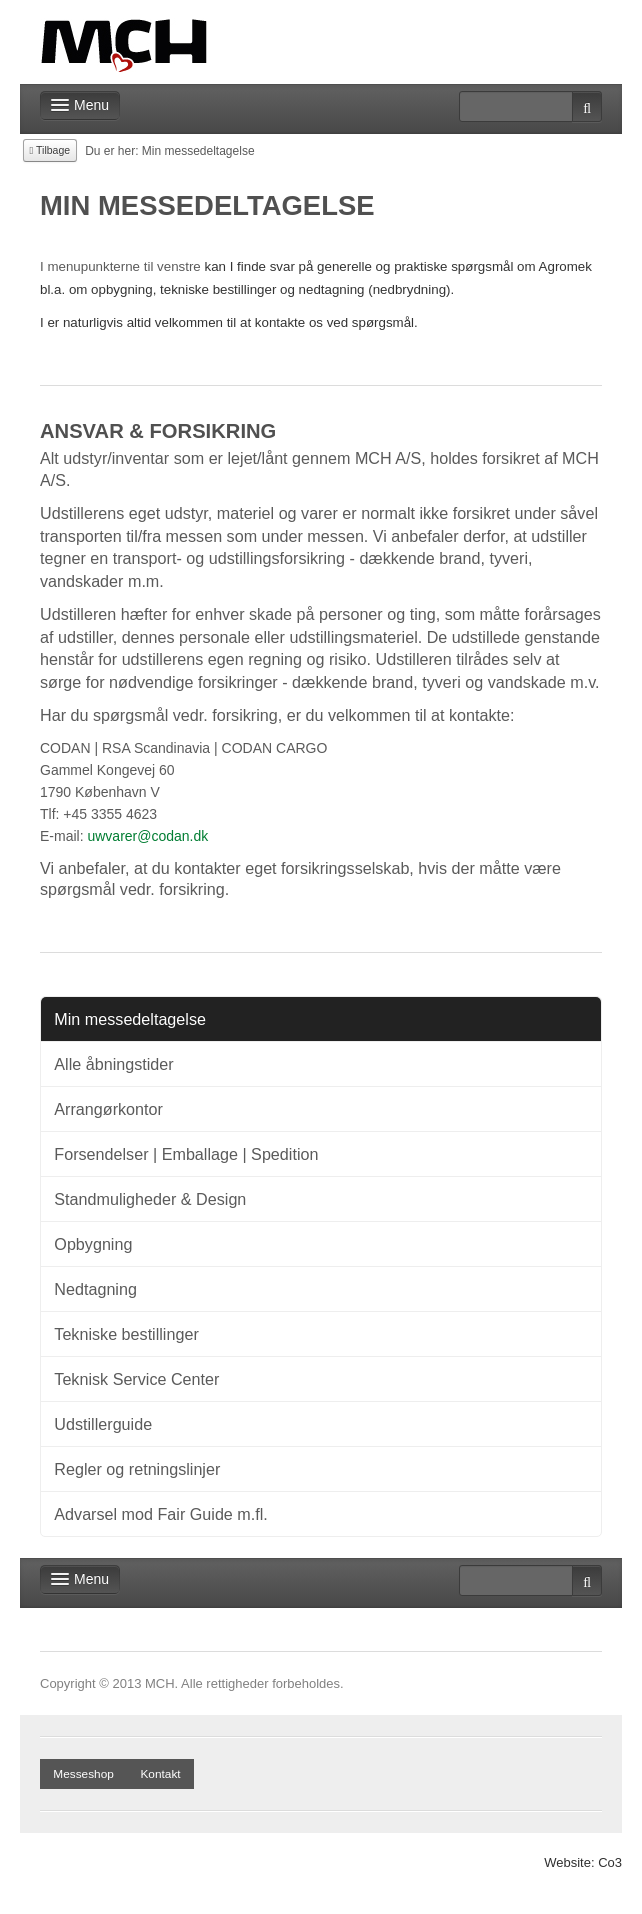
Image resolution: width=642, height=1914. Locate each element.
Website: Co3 (583, 1862)
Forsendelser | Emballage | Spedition (186, 1154)
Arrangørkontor (108, 1109)
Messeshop (83, 1774)
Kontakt (160, 1774)
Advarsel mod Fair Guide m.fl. (161, 1514)
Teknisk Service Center (136, 1379)
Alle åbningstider (113, 1064)
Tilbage (50, 150)
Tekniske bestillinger (126, 1334)
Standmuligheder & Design (150, 1199)
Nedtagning (95, 1289)
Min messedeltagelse (130, 1019)
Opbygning (93, 1244)
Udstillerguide (103, 1424)
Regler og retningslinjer (137, 1469)
